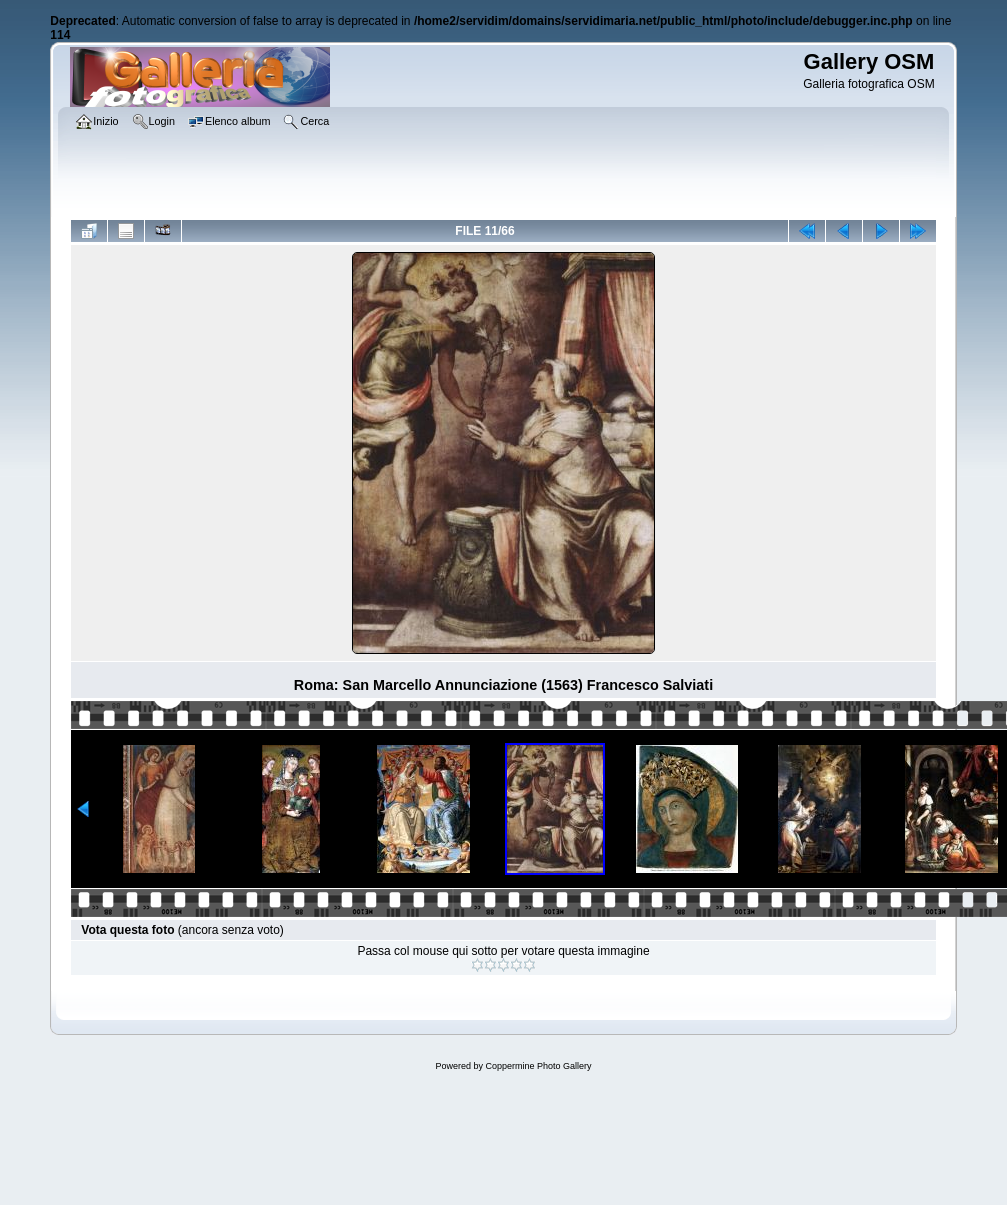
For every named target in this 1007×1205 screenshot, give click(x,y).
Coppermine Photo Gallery (538, 1066)
